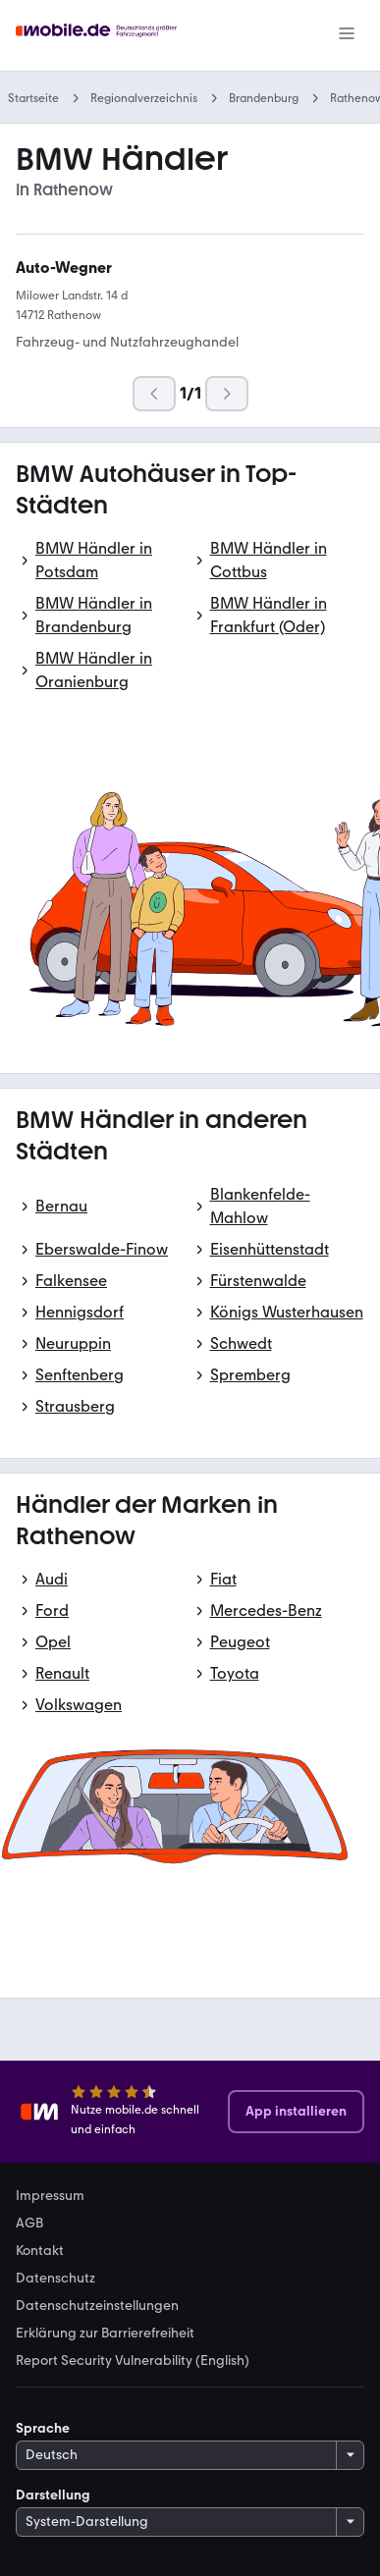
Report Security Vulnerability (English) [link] (132, 2361)
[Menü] (346, 35)
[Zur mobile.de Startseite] (99, 36)
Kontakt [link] (40, 2251)
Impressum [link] (50, 2196)
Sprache (43, 2428)
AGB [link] (29, 2223)
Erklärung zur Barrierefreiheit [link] (105, 2333)
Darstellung (53, 2495)
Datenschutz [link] (55, 2278)
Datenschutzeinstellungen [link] (97, 2306)
